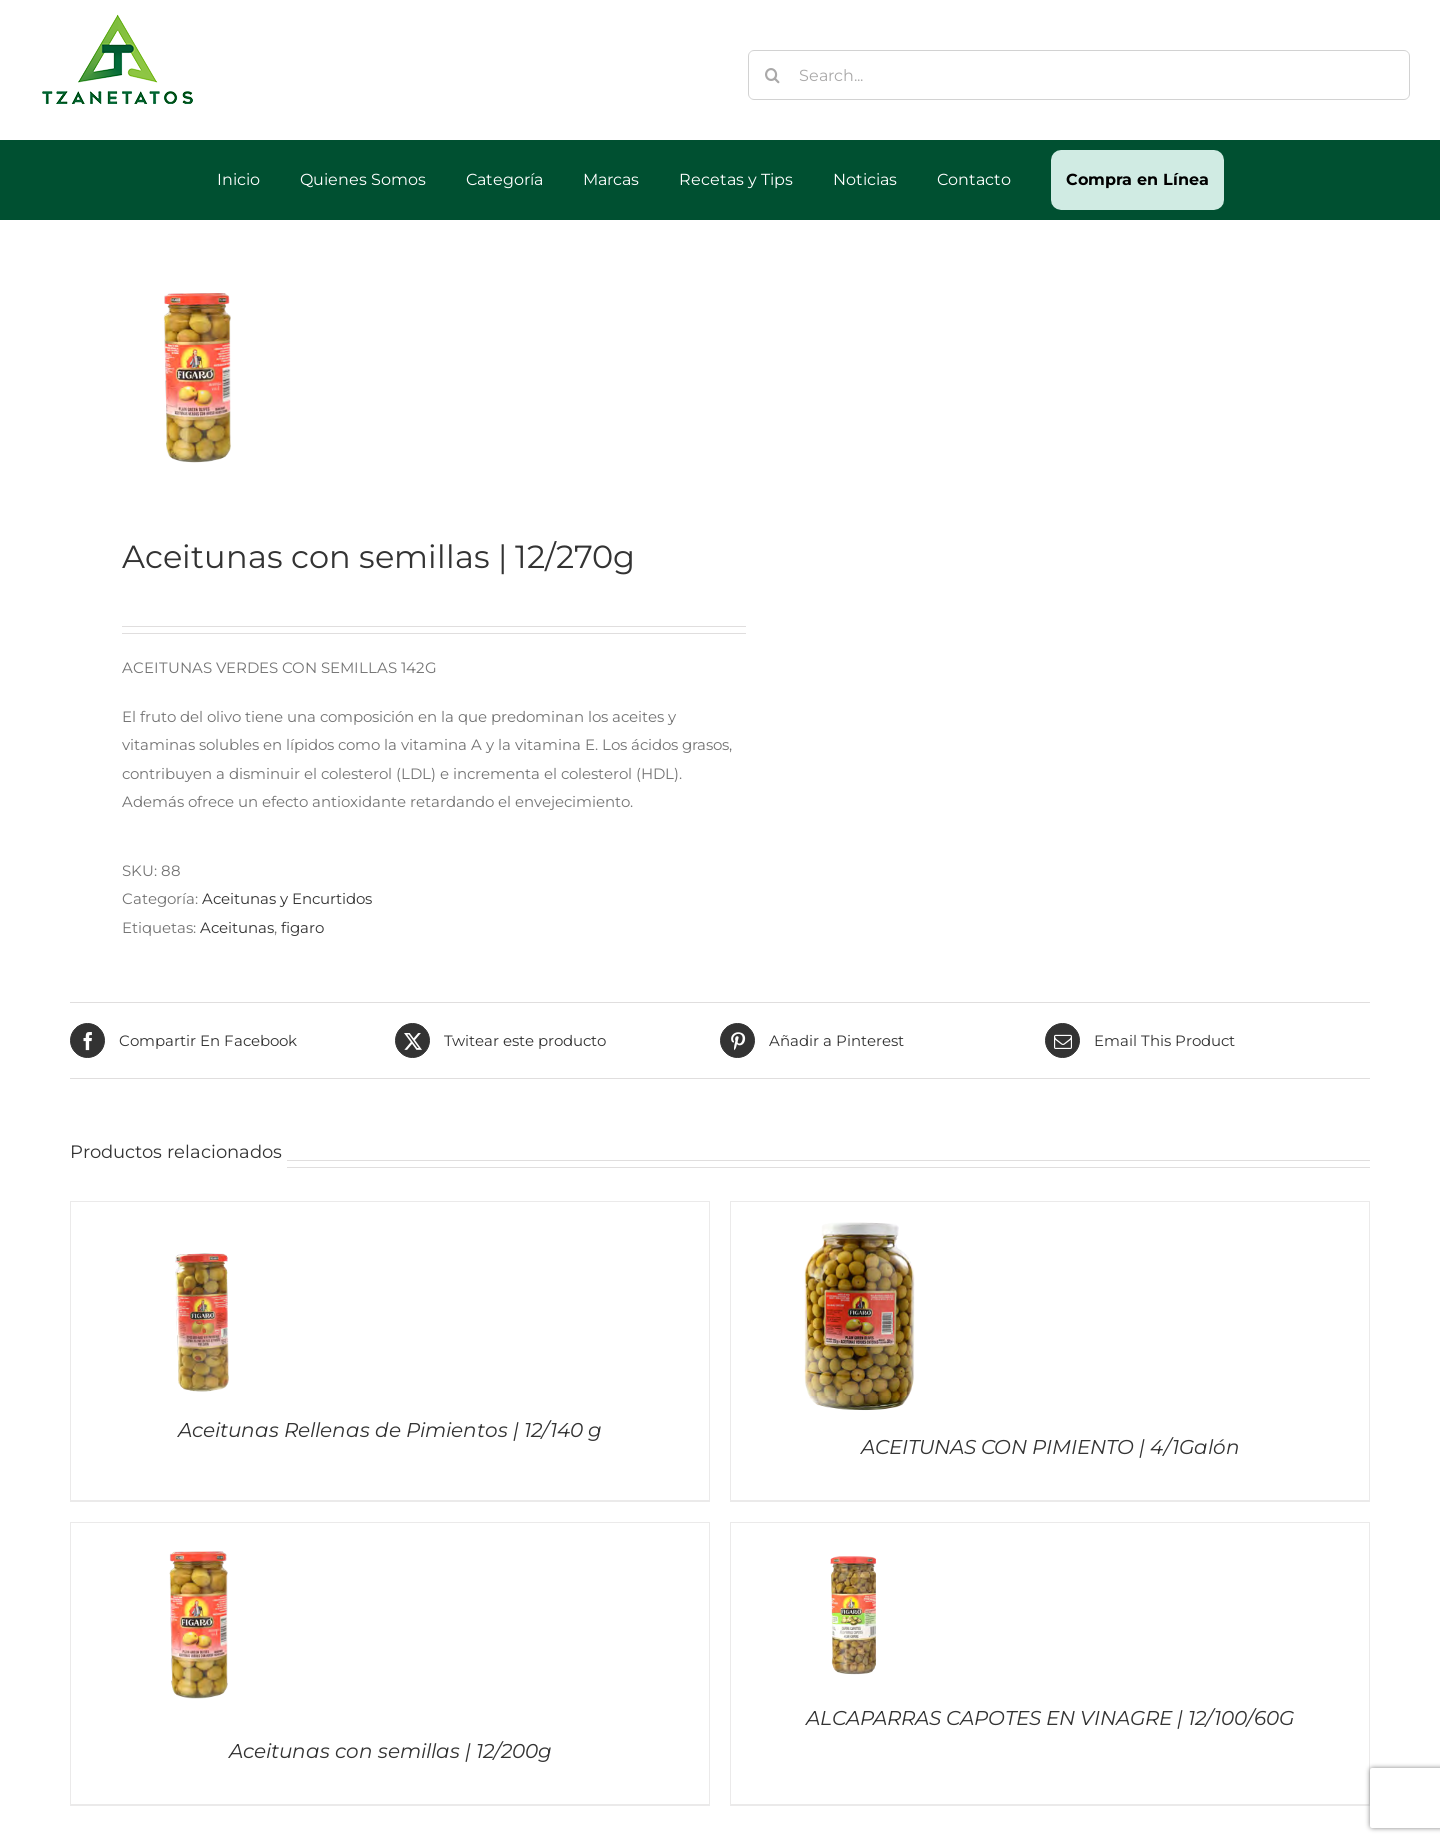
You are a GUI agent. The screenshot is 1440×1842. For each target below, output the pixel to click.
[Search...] (1079, 75)
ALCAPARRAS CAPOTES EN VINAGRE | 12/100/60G (1050, 1718)
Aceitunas (237, 927)
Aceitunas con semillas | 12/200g (390, 1751)
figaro (302, 927)
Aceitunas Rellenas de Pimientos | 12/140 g (390, 1430)
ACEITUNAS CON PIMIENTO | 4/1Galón (1050, 1447)
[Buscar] (773, 75)
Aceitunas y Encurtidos (287, 898)
